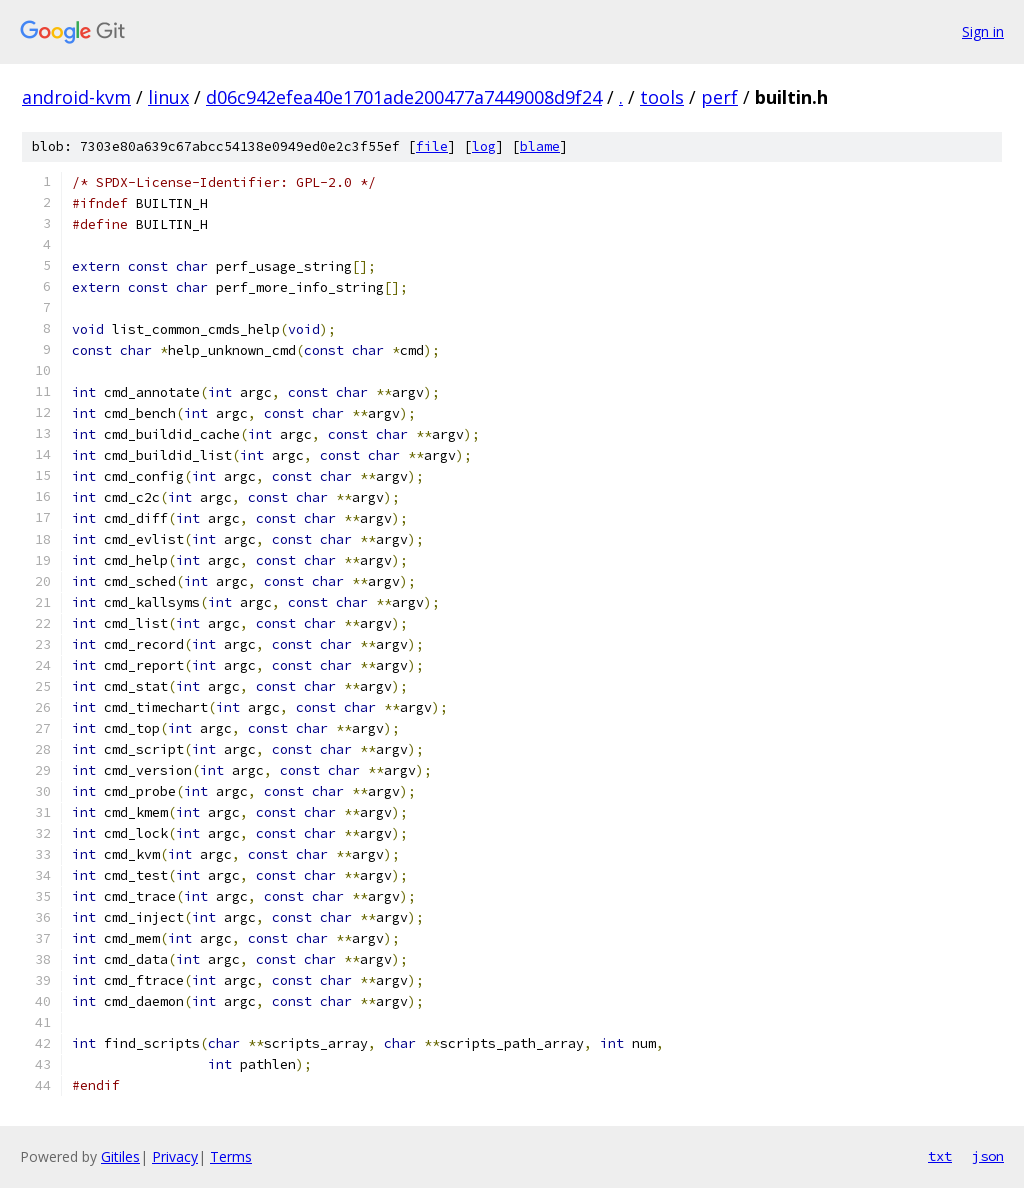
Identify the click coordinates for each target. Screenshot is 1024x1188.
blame (540, 146)
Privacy (175, 1156)
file (432, 146)
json (988, 1156)
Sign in (983, 31)
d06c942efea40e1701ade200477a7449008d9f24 (404, 97)
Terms (231, 1156)
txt (940, 1156)
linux (168, 97)
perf (719, 97)
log (484, 146)
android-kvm (76, 97)
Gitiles (120, 1156)
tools (662, 97)
